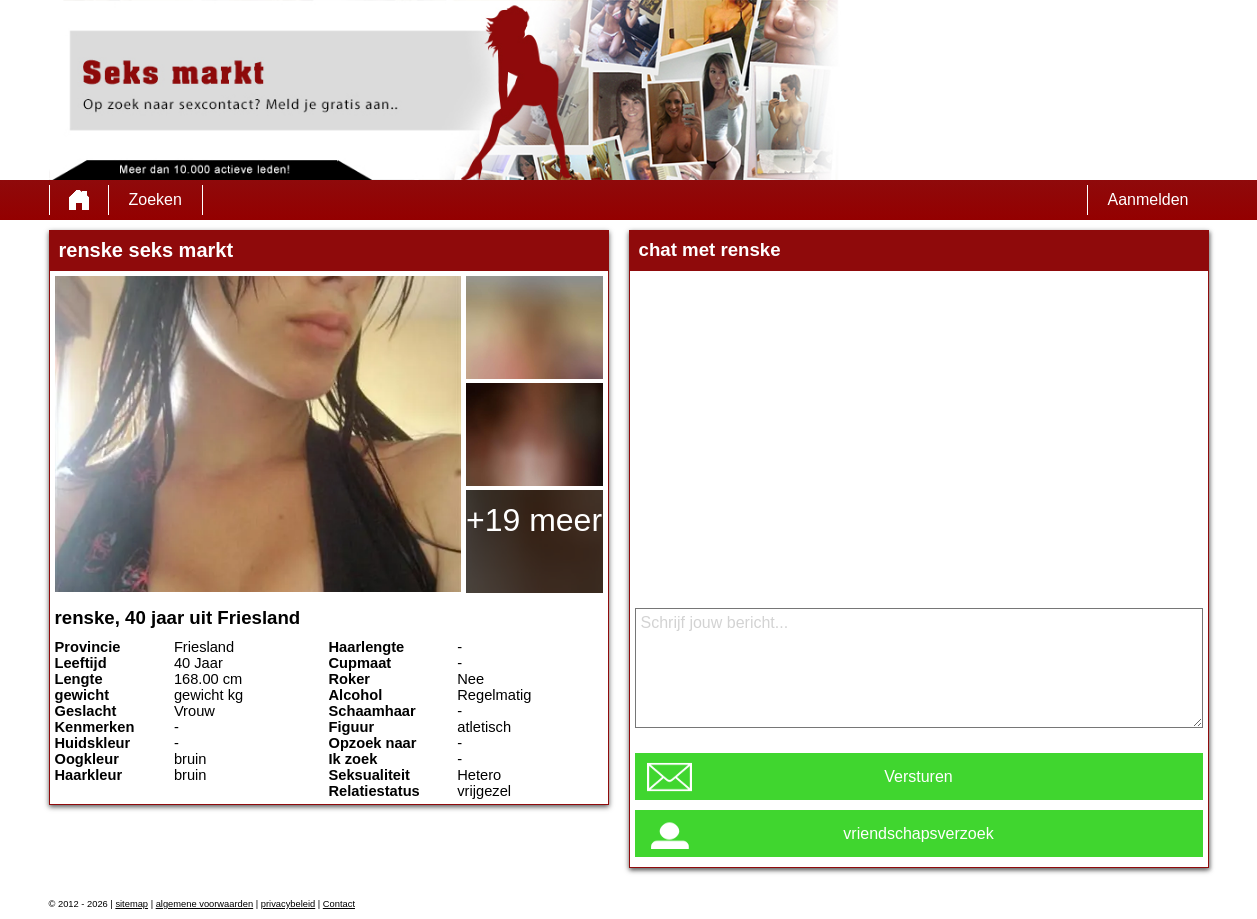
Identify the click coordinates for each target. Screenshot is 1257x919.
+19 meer (534, 520)
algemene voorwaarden (205, 904)
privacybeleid (288, 904)
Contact (339, 904)
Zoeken (155, 199)
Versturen (918, 776)
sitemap (131, 904)
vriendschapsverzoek (918, 833)
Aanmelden (1148, 199)
